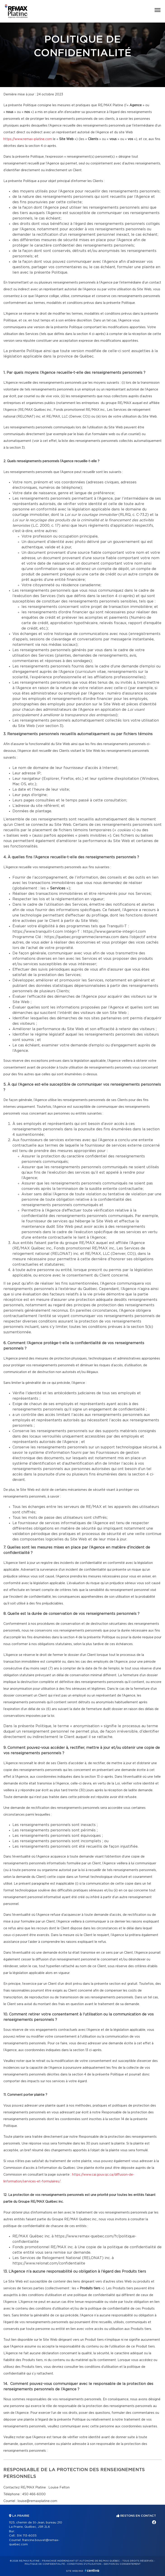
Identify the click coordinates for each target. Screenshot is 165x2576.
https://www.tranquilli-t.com (37, 931)
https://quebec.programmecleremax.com (81, 937)
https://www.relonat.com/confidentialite (48, 2263)
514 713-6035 (27, 2535)
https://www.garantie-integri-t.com (114, 931)
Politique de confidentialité (45, 2564)
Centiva (92, 2570)
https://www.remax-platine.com (27, 139)
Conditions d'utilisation (84, 2564)
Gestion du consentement (122, 2564)
